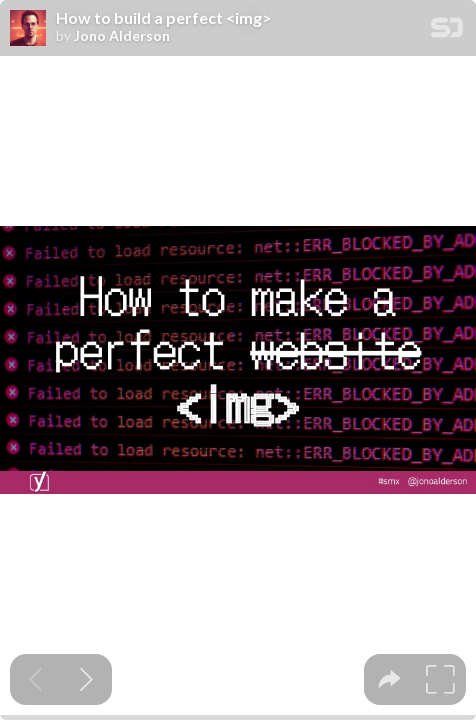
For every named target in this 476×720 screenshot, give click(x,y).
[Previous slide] (35, 679)
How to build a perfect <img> (164, 18)
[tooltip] (389, 679)
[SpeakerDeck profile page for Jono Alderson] (28, 29)
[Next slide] (86, 679)
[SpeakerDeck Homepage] (447, 31)
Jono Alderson (122, 36)
